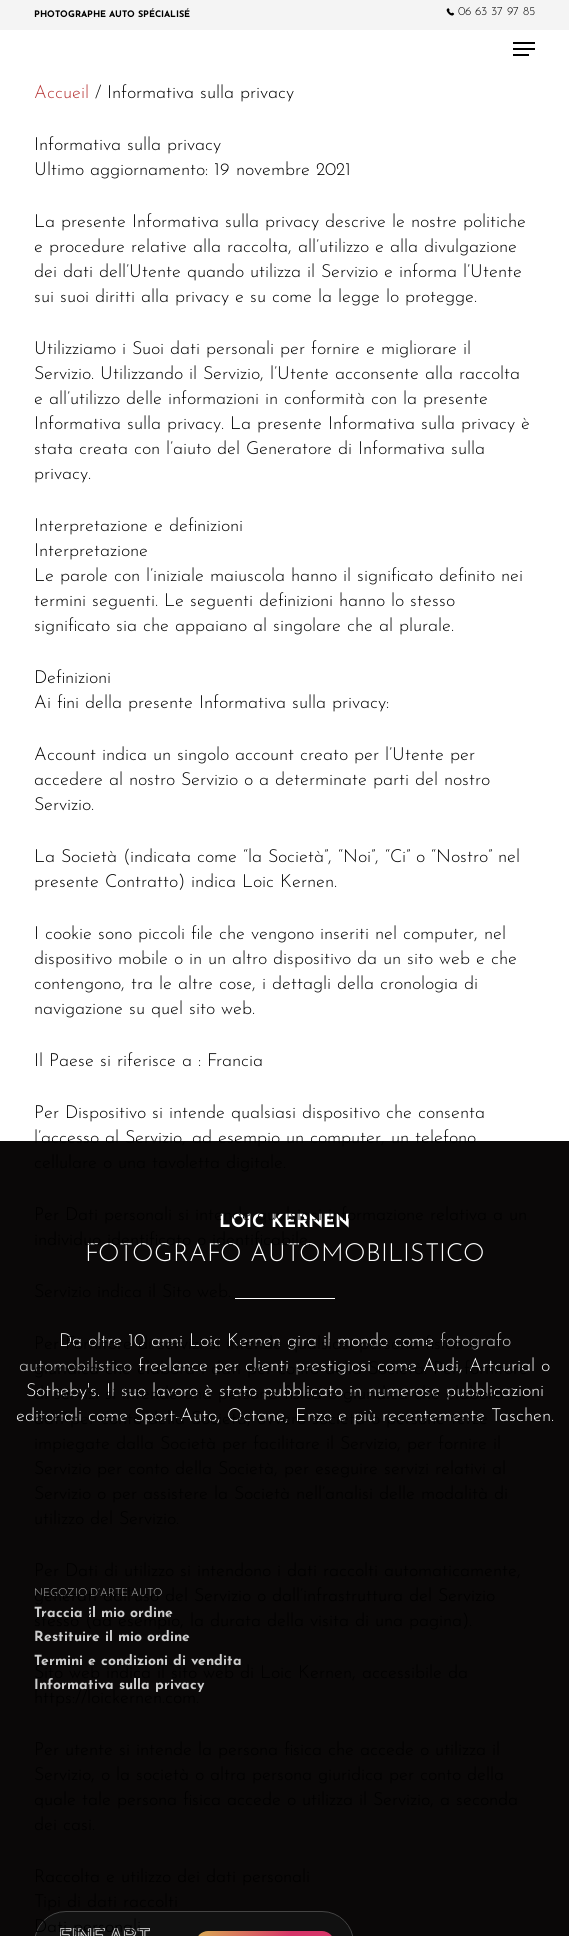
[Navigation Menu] (524, 49)
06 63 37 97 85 (490, 12)
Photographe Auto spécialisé (112, 14)
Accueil (61, 93)
